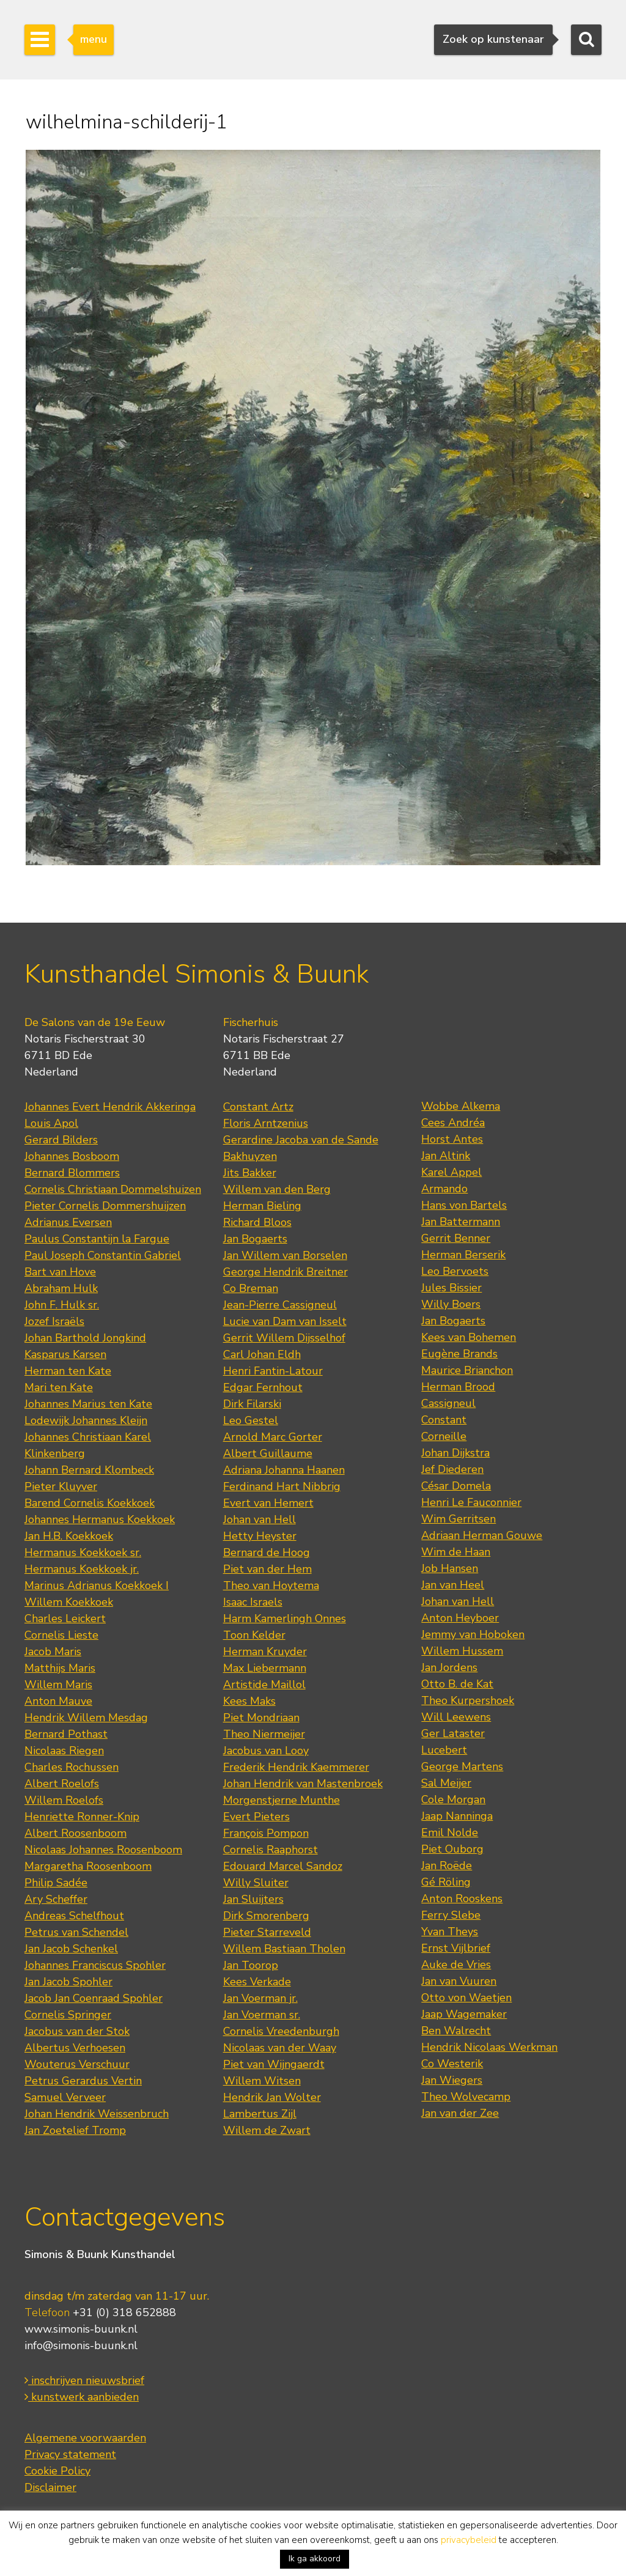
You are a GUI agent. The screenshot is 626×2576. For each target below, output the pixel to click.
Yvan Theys (449, 1931)
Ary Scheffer (55, 1899)
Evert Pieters (256, 1816)
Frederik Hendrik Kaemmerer (296, 1767)
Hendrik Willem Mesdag (86, 1717)
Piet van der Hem (267, 1569)
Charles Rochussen (71, 1767)
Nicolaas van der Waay (279, 2047)
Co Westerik (452, 2063)
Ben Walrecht (456, 2030)
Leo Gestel (250, 1420)
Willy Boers (451, 1304)
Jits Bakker (249, 1172)
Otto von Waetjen (466, 1997)
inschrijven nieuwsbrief (84, 2380)
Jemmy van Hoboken (473, 1634)
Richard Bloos (257, 1222)
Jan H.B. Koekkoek (68, 1536)
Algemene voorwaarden (85, 2437)
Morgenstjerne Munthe (281, 1800)
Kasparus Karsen (65, 1354)
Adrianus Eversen (68, 1222)
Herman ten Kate (67, 1371)
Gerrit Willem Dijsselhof (284, 1337)
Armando (444, 1188)
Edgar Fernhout (263, 1387)
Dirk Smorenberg (266, 1915)
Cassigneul (448, 1403)
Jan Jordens (449, 1667)
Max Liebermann (264, 1668)
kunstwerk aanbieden (81, 2397)
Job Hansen (449, 1568)
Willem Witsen (262, 2080)
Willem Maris (58, 1684)
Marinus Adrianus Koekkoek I (96, 1585)
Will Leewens (456, 1717)
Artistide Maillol (264, 1684)
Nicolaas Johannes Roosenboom (103, 1849)
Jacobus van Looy (266, 1750)
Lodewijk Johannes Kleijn (85, 1420)
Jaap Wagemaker (464, 2014)
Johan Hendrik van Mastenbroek (303, 1783)
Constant (443, 1419)
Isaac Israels (252, 1602)
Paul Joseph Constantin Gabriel (102, 1255)
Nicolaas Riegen (64, 1750)
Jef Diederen (452, 1469)
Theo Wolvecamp (465, 2096)
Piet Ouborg (452, 1849)
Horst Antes (452, 1139)
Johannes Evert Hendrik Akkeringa (110, 1106)
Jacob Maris (52, 1651)
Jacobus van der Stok (77, 2031)
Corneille (443, 1436)
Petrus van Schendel (76, 1932)
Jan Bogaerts (255, 1238)
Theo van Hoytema (271, 1585)
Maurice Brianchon (467, 1370)
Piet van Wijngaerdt (274, 2064)
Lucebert (444, 1750)
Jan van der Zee (460, 2113)
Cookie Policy (57, 2470)
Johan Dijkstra (455, 1452)
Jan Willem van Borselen (285, 1255)
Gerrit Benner (455, 1238)
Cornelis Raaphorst (270, 1849)
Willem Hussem (462, 1651)
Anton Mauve (58, 1701)
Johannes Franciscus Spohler (95, 1965)
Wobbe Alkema (460, 1106)
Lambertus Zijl (259, 2113)
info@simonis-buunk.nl (81, 2345)
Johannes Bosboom (71, 1156)
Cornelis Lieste (61, 1635)
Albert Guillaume (267, 1453)
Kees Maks (249, 1701)
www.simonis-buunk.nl (81, 2329)
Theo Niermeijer (264, 1734)
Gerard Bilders (61, 1139)
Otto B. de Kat (457, 1684)
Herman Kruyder (265, 1651)
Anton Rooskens (462, 1898)
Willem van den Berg (277, 1189)
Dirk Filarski (252, 1404)
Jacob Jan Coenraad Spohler (93, 1998)
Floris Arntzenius (265, 1123)
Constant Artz (258, 1106)
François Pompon (266, 1833)
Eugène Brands (459, 1353)
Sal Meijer (446, 1783)
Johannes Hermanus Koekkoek (99, 1519)
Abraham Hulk (61, 1288)
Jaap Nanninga (457, 1816)
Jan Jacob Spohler (68, 1981)
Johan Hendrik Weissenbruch (96, 2113)
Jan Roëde (446, 1865)
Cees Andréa (453, 1122)
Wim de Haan (455, 1551)
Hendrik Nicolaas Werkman (489, 2047)
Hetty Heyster (259, 1536)
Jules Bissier (451, 1287)
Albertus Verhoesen (74, 2047)
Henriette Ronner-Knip (81, 1816)
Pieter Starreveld (267, 1932)
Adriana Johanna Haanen (284, 1470)
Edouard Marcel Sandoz (282, 1866)
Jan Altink (445, 1155)
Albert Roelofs (61, 1783)
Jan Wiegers (451, 2080)
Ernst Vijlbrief (455, 1948)
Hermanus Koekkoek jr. (81, 1569)
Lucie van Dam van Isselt (285, 1321)
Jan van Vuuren (458, 1981)
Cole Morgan (453, 1799)
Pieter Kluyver (60, 1486)
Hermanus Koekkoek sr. (82, 1552)
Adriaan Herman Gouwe (481, 1535)
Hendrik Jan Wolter (272, 2097)
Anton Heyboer (460, 1618)
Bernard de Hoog (266, 1552)
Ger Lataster (453, 1733)
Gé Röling (446, 1882)
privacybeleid (468, 2540)
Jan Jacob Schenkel (71, 1948)
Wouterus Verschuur (77, 2064)
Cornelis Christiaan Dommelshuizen (112, 1189)
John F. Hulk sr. (61, 1304)
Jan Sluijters (253, 1899)
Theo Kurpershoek (467, 1700)
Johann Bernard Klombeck (89, 1470)
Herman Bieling (262, 1205)
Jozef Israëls (54, 1321)
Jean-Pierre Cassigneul (280, 1304)
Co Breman (250, 1288)
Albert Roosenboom (75, 1833)
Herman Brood (458, 1386)
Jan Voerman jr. (260, 1998)
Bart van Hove (60, 1271)
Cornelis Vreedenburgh (281, 2031)
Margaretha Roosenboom (88, 1866)
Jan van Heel (452, 1585)
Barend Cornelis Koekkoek (89, 1503)
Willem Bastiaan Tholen (284, 1948)
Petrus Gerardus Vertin (83, 2080)
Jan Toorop (250, 1965)
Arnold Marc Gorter (272, 1437)
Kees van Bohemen (468, 1337)
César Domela (456, 1485)
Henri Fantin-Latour (273, 1371)
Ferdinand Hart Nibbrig (282, 1486)
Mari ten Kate (58, 1387)
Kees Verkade (257, 1981)
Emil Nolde (449, 1832)
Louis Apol (51, 1123)
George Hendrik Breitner (285, 1271)
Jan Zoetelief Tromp (75, 2130)
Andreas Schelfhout (74, 1915)
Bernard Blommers (72, 1172)
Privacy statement (70, 2454)
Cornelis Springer (67, 2014)
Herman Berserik (463, 1254)
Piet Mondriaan (261, 1717)
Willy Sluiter (256, 1882)
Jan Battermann (460, 1221)
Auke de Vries (456, 1964)
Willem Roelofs (63, 1800)
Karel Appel (451, 1172)
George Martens (462, 1766)
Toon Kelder (254, 1635)
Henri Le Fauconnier (471, 1502)
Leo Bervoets (454, 1271)
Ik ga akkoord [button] (315, 2558)
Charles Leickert (65, 1618)
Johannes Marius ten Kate (88, 1404)
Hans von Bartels (464, 1205)
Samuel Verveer (65, 2097)
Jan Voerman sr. (261, 2014)
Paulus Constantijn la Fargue (96, 1238)
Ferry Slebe (451, 1915)
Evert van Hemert (268, 1503)
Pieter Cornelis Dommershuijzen (105, 1205)
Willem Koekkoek (68, 1602)
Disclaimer (50, 2487)
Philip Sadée (55, 1882)
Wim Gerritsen (458, 1518)
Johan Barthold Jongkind (85, 1337)
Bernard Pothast (66, 1734)
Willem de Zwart (267, 2130)
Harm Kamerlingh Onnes (284, 1618)
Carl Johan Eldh (262, 1354)
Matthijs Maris (59, 1668)
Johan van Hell (259, 1519)
